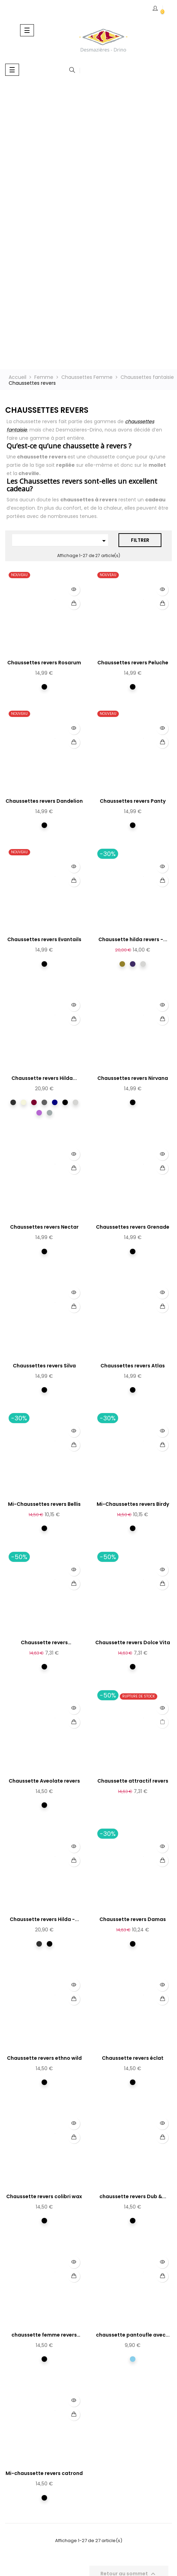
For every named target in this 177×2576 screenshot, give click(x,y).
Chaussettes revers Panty (133, 801)
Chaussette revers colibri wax (44, 2196)
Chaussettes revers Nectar (44, 1226)
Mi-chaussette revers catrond (44, 2473)
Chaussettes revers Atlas (132, 1365)
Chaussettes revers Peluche (132, 662)
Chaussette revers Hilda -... (44, 1919)
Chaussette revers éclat (132, 2058)
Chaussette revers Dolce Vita (132, 1642)
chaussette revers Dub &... (132, 2196)
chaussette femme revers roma (44, 2335)
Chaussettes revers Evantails (44, 939)
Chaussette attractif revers (132, 1780)
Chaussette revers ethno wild (44, 2058)
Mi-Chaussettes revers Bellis (44, 1504)
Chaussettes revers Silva (44, 1365)
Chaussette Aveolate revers (44, 1780)
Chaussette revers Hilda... (44, 1078)
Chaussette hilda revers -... (132, 939)
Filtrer (140, 540)
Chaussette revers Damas (132, 1919)
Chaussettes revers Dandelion (44, 801)
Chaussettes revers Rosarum (44, 662)
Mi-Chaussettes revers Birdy (133, 1504)
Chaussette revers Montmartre (44, 1643)
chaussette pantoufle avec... (133, 2334)
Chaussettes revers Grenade (132, 1226)
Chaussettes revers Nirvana (132, 1078)
